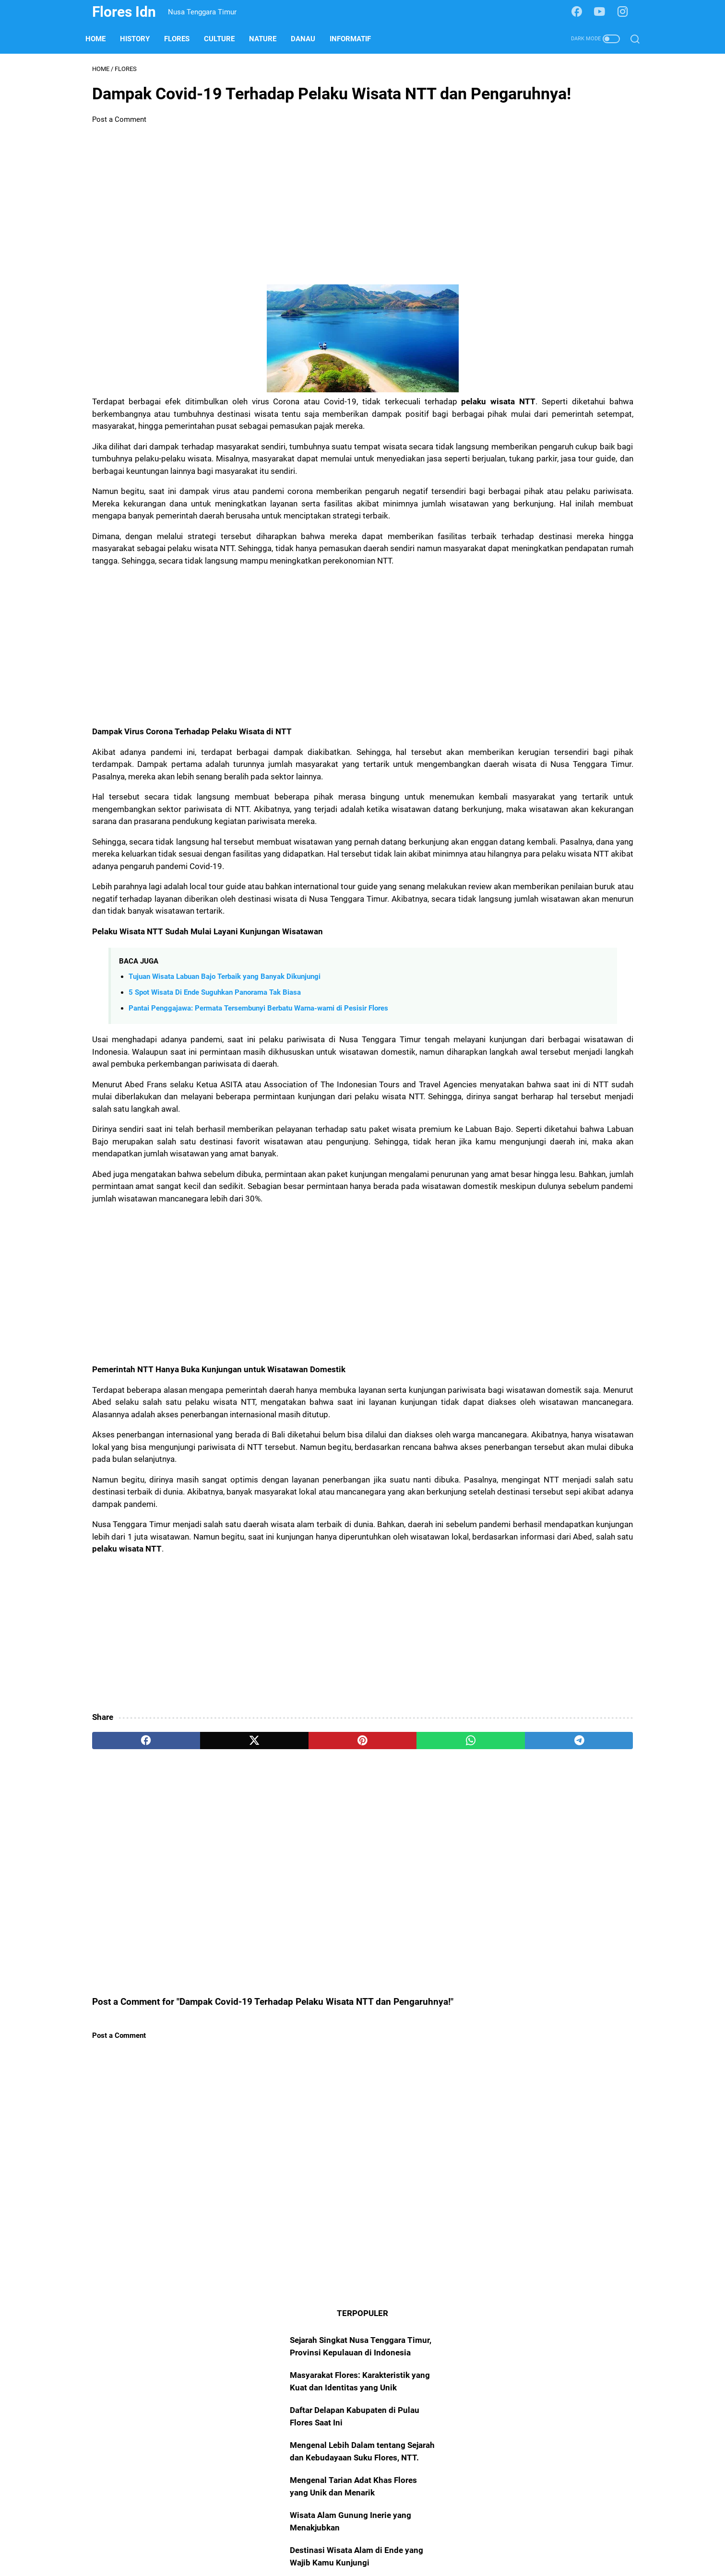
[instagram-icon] (626, 12)
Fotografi (508, 523)
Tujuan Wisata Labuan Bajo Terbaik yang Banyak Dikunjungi (225, 1105)
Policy (373, 2540)
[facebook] (128, 1967)
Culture (226, 39)
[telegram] (418, 1967)
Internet (506, 450)
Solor (541, 541)
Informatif (357, 39)
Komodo (508, 541)
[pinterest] (273, 1967)
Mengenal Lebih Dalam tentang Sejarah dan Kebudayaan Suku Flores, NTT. (554, 238)
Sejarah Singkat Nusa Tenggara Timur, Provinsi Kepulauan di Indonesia (554, 121)
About (306, 2540)
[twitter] (201, 1967)
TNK (570, 450)
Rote (557, 468)
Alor (531, 468)
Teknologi (543, 486)
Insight (541, 450)
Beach (547, 431)
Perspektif (592, 468)
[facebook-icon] (581, 12)
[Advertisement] (273, 236)
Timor (503, 468)
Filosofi (586, 505)
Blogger (583, 486)
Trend (609, 523)
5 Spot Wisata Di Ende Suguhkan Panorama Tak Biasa (215, 1121)
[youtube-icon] (603, 12)
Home (102, 39)
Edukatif (582, 431)
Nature (269, 39)
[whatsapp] (345, 1967)
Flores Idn (124, 11)
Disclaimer (411, 2540)
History (141, 39)
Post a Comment (119, 150)
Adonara (575, 523)
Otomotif (548, 505)
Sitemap (340, 2540)
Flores (183, 39)
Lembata (508, 505)
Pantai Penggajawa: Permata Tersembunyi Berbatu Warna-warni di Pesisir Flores (258, 1137)
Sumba (505, 486)
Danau (309, 39)
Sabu (542, 523)
